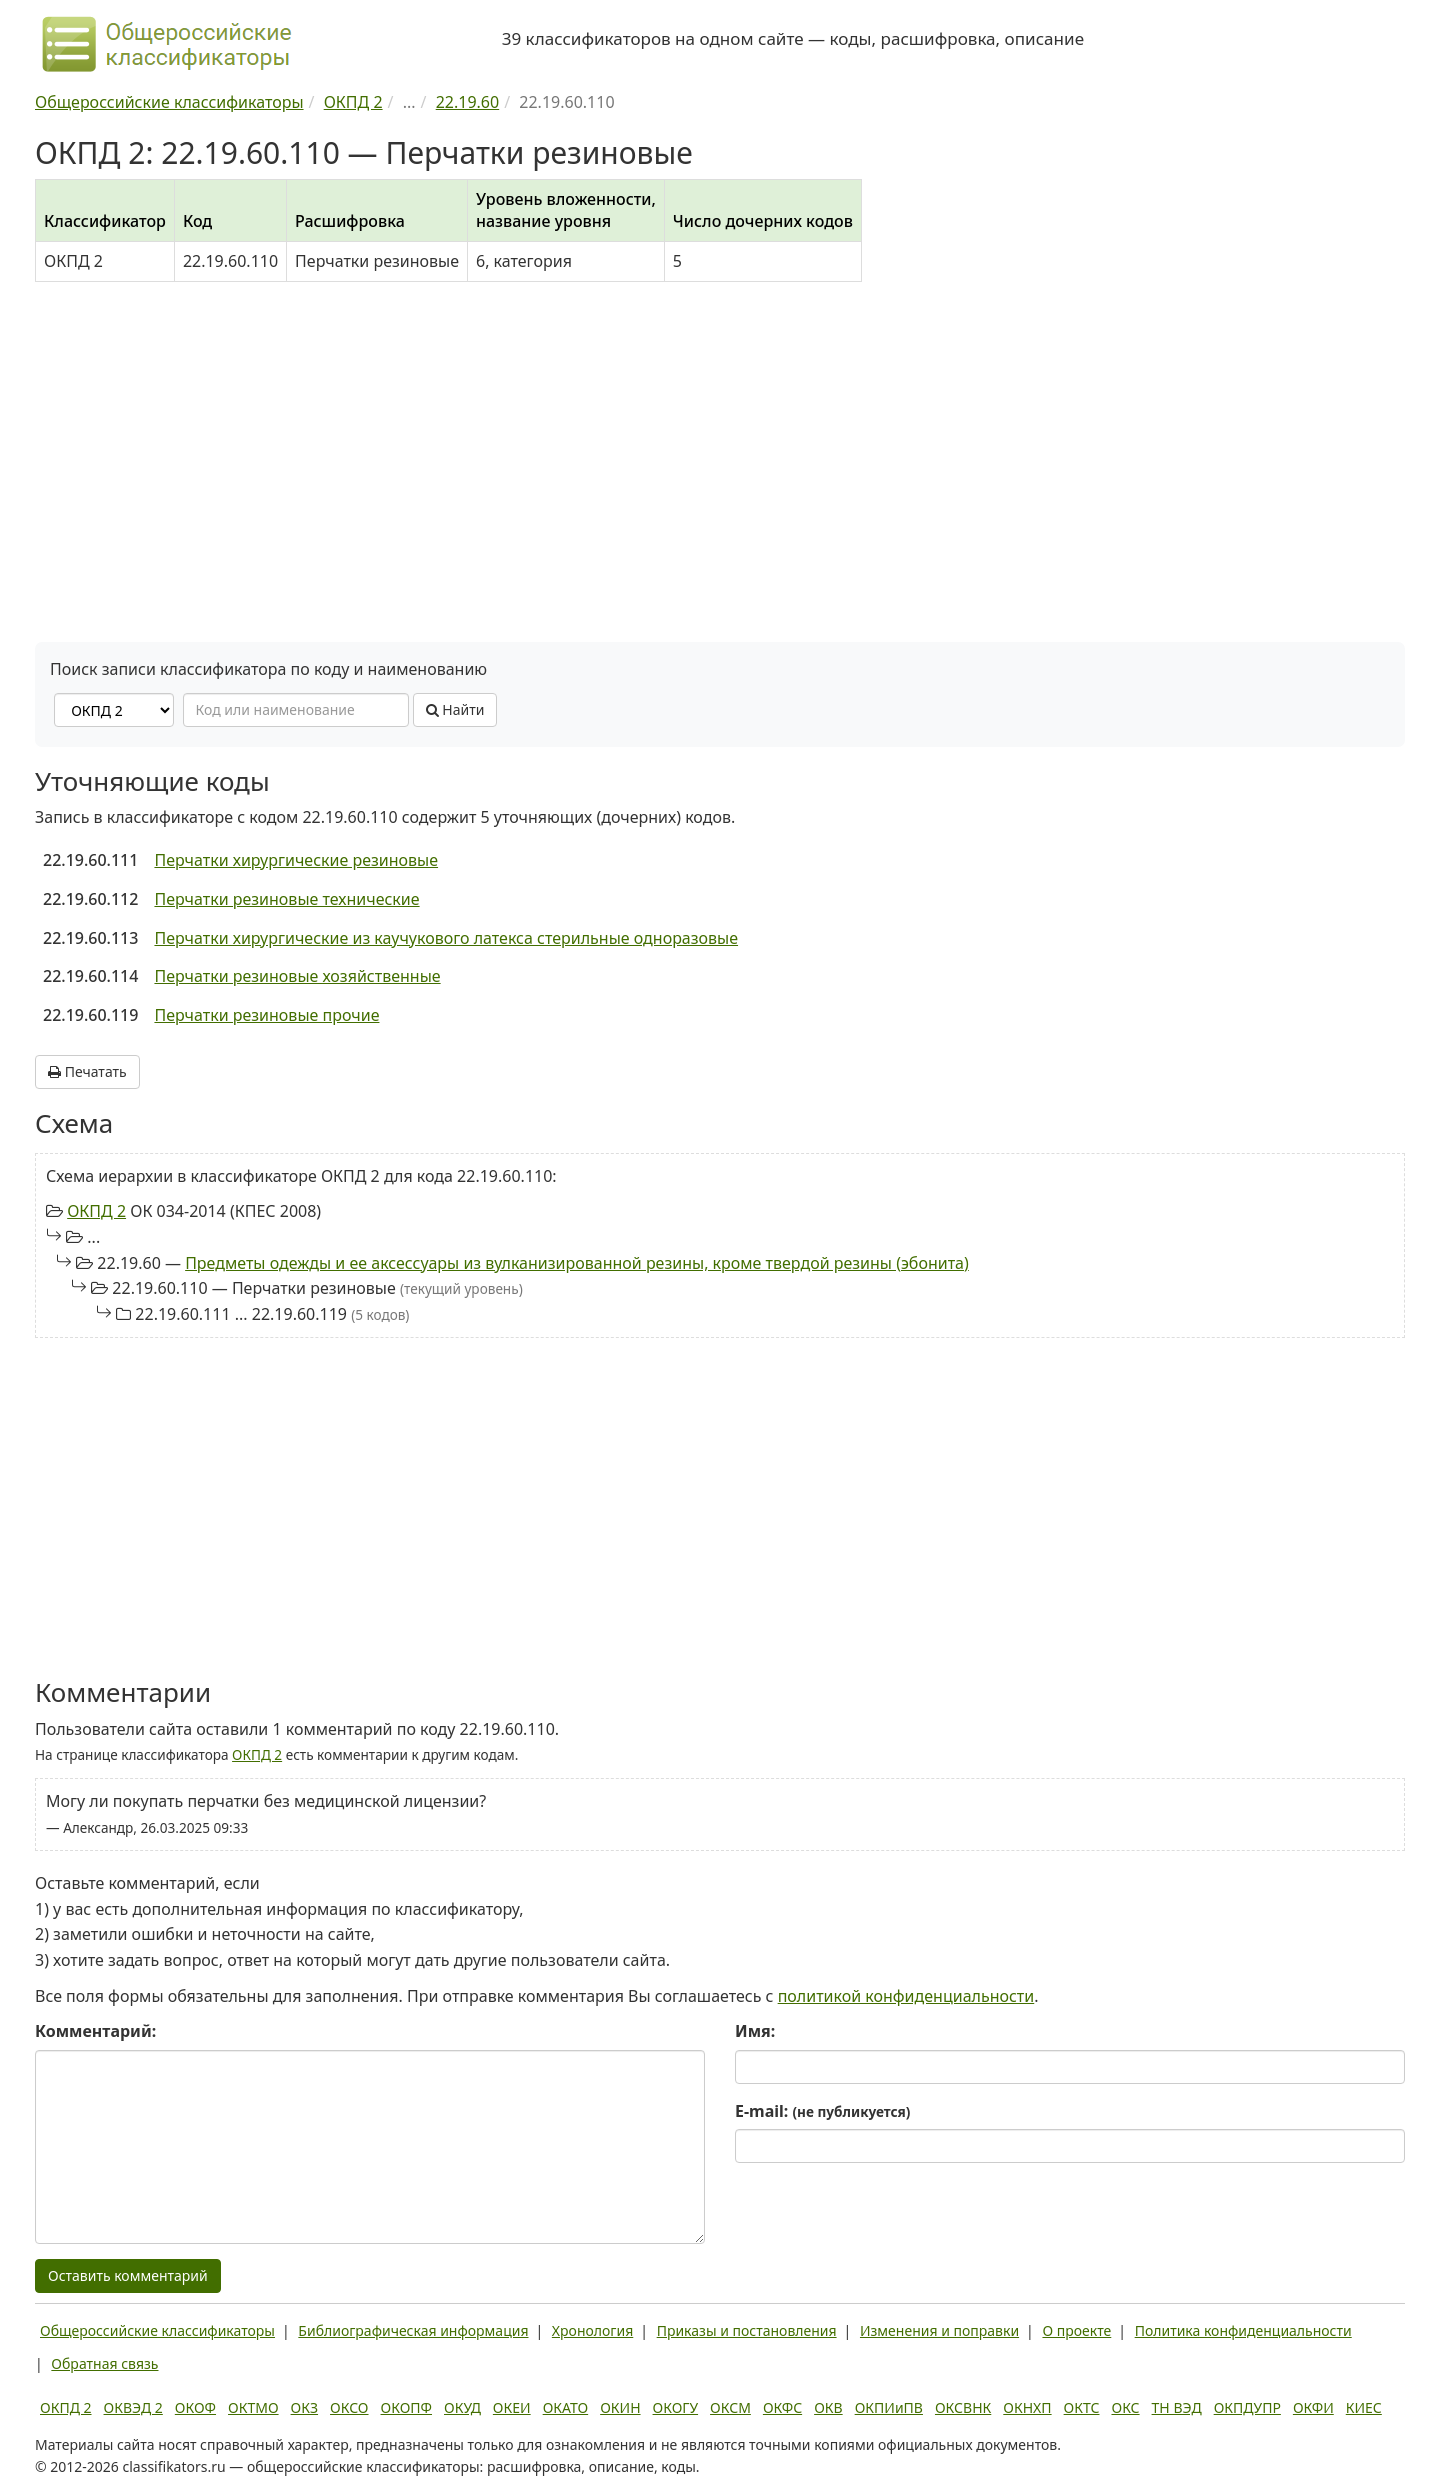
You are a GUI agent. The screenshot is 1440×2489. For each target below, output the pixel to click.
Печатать (87, 1071)
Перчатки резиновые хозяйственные (297, 976)
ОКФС (782, 2407)
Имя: (755, 2031)
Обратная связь (104, 2363)
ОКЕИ (512, 2407)
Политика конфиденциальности (1243, 2330)
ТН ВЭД (1177, 2407)
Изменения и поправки (939, 2330)
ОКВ (828, 2407)
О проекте (1076, 2330)
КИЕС (1364, 2407)
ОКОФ (195, 2407)
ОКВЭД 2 (133, 2407)
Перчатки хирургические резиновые (296, 860)
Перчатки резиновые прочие (266, 1015)
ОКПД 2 (96, 1211)
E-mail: (822, 2111)
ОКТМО (253, 2407)
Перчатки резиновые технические (286, 899)
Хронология (592, 2330)
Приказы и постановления (747, 2330)
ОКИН (620, 2407)
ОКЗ (304, 2407)
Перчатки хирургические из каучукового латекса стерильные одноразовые (446, 938)
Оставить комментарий (128, 2275)
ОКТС (1082, 2407)
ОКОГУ (676, 2407)
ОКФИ (1313, 2407)
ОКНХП (1027, 2407)
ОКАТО (566, 2407)
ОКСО (349, 2407)
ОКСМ (730, 2407)
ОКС (1125, 2407)
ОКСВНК (963, 2407)
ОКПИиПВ (889, 2407)
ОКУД (462, 2407)
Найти (455, 709)
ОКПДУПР (1247, 2407)
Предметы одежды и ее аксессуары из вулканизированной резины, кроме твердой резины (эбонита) (577, 1263)
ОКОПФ (406, 2407)
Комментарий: (95, 2031)
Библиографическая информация (413, 2330)
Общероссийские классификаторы (157, 2330)
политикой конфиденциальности (906, 1996)
